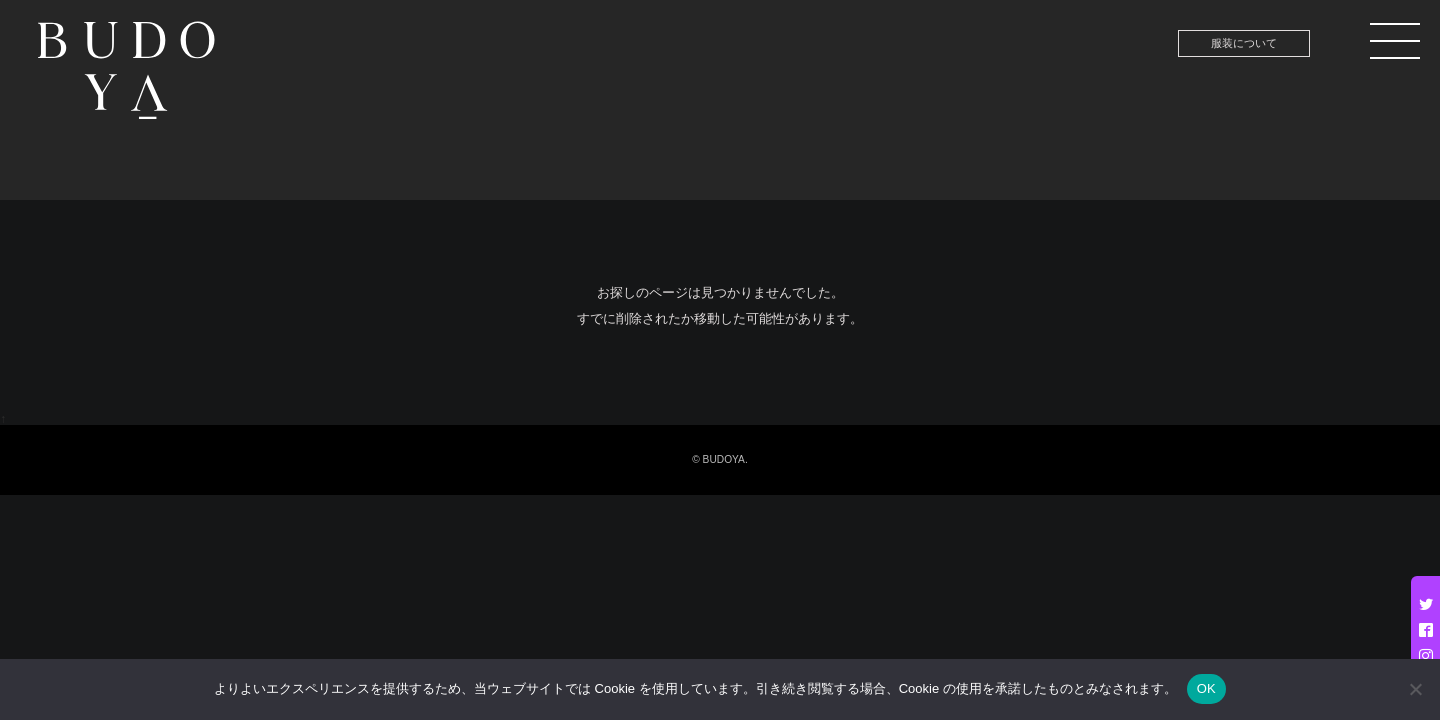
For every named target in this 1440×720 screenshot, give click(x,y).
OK (1206, 688)
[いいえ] (1415, 689)
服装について (1244, 43)
